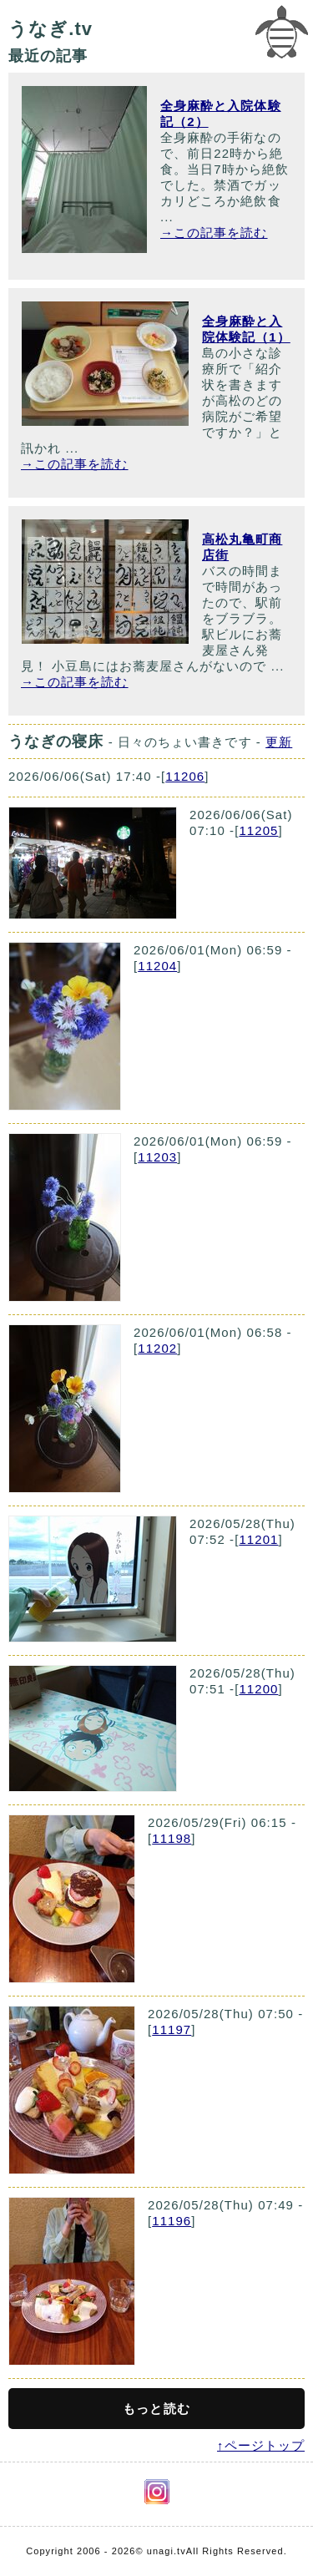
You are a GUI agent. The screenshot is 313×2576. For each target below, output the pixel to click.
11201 (258, 1539)
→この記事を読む (214, 232)
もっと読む (156, 2408)
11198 (171, 1838)
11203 (157, 1157)
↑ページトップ (261, 2445)
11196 (171, 2221)
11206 (184, 776)
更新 (278, 742)
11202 (157, 1348)
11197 (171, 2029)
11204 (157, 966)
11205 (258, 830)
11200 (258, 1689)
